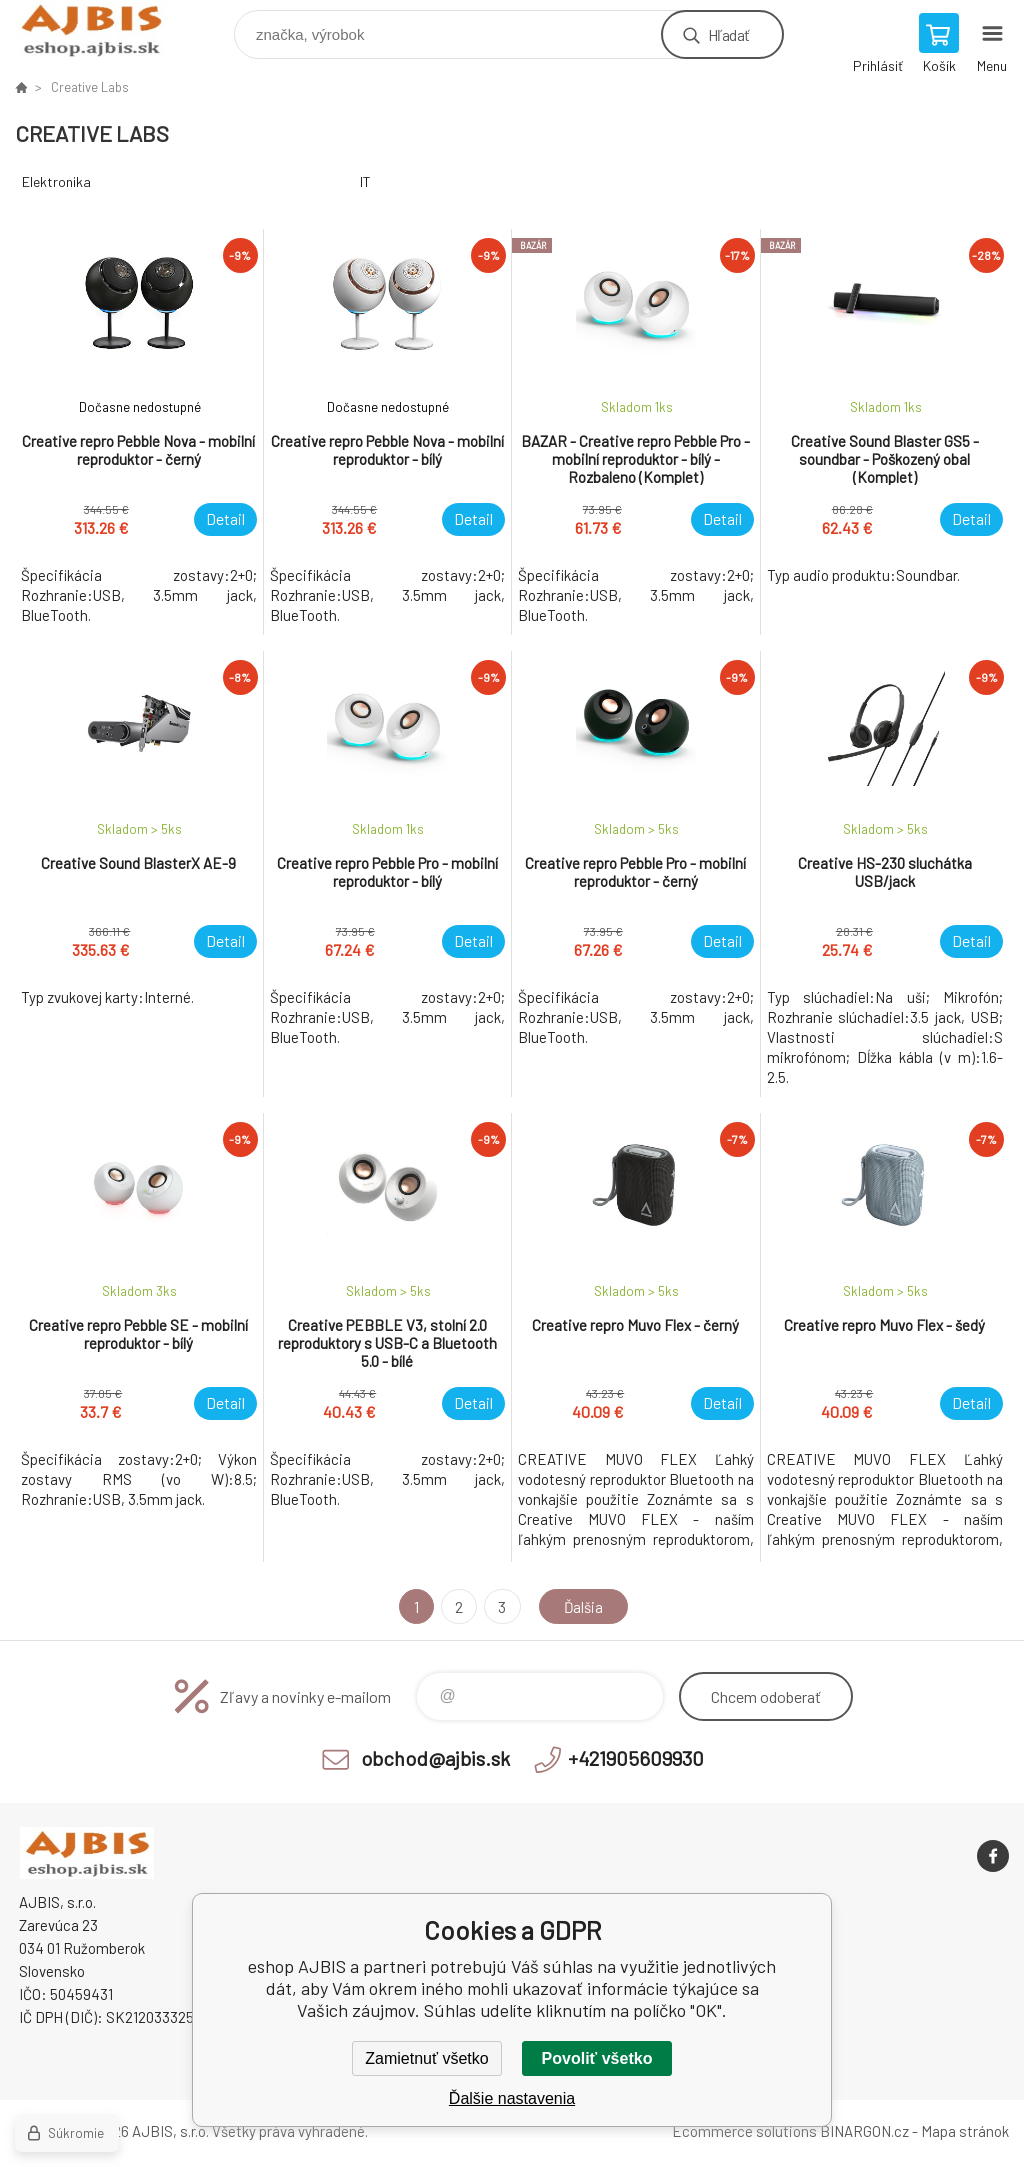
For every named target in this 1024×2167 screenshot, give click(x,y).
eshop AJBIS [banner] (103, 29)
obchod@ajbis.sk (435, 1758)
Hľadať (728, 34)
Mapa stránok (965, 2131)
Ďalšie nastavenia (512, 2098)
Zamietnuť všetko (426, 2058)
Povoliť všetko (597, 2058)
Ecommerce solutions (744, 2131)
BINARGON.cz (864, 2131)
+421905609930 (636, 1758)
